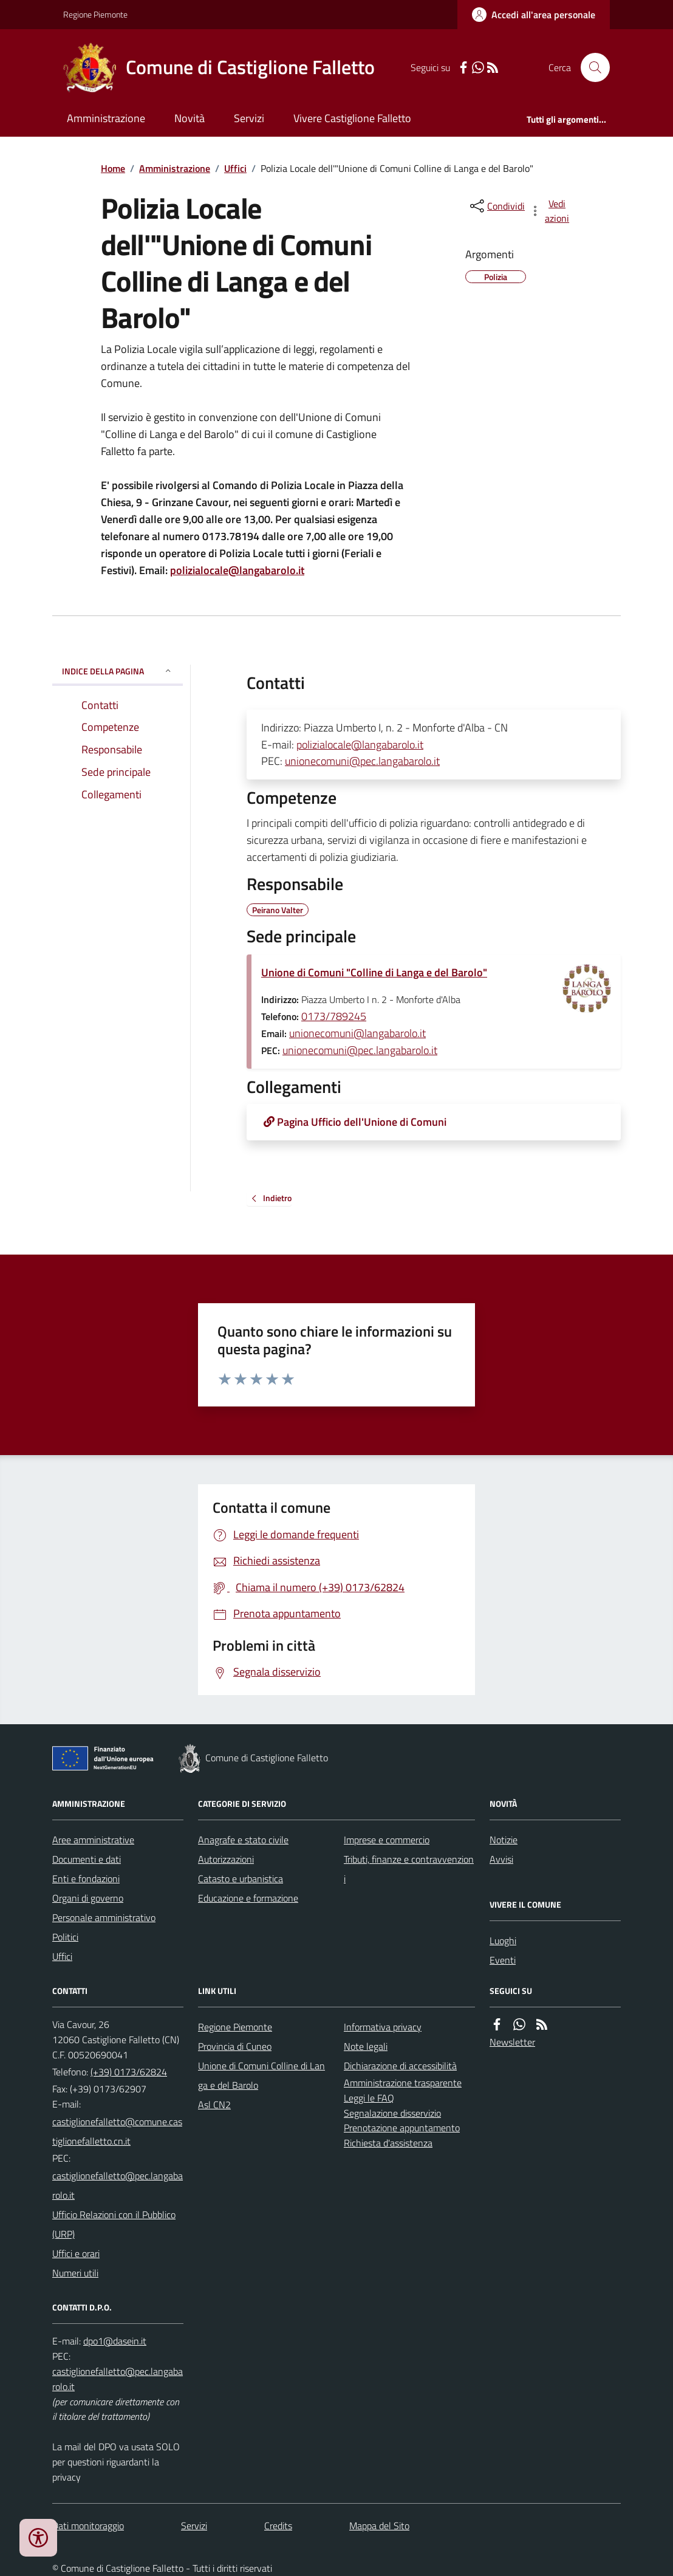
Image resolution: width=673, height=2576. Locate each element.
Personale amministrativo (103, 1917)
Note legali (366, 2046)
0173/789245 (333, 1016)
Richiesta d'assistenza (388, 2143)
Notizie (504, 1839)
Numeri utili (75, 2273)
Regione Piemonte (95, 14)
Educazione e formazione (248, 1898)
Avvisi (501, 1859)
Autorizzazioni (226, 1859)
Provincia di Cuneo (235, 2046)
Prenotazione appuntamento (402, 2127)
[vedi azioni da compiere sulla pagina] (550, 210)
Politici (65, 1937)
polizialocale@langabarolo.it (237, 570)
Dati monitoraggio (88, 2525)
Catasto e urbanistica (240, 1878)
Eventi (503, 1960)
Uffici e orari (76, 2253)
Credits (278, 2525)
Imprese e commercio (386, 1839)
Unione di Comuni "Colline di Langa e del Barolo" (374, 972)
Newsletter (512, 2042)
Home (113, 168)
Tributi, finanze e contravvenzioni (409, 1869)
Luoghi (503, 1940)
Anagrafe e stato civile (243, 1839)
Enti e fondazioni (86, 1878)
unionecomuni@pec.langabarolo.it (362, 761)
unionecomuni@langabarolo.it (357, 1033)
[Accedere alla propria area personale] (533, 14)
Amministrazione (106, 118)
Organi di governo (87, 1898)
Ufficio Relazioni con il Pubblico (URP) (114, 2224)
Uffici (235, 168)
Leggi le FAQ (369, 2098)
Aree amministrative (93, 1839)
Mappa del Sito (379, 2525)
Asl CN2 (214, 2104)
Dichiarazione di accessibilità (400, 2065)
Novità (189, 118)
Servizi (249, 118)
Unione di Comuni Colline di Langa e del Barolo (261, 2075)
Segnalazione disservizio (392, 2113)
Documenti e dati (86, 1859)
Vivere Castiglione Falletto (352, 118)
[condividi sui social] (496, 206)
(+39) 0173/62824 (129, 2071)
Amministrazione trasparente (403, 2082)
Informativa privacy (383, 2026)
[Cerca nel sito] (590, 67)
